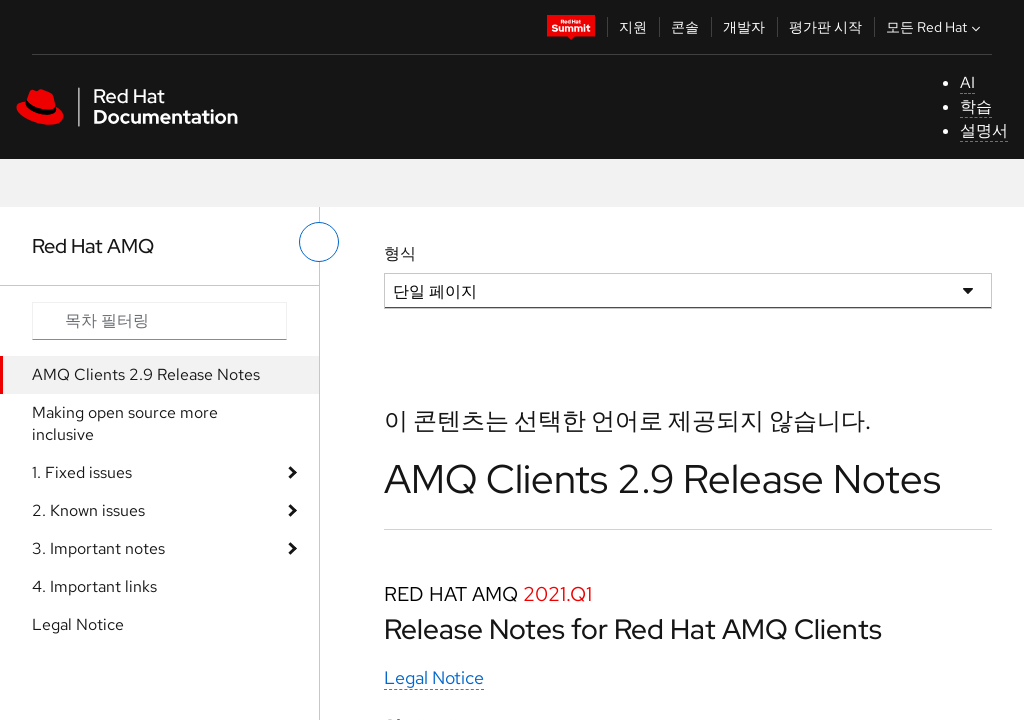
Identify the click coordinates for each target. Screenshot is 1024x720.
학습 (976, 106)
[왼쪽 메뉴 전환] (319, 242)
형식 (400, 253)
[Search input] (159, 321)
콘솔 (685, 27)
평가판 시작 (825, 27)
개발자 (744, 27)
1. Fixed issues (82, 472)
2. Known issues (88, 510)
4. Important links (94, 586)
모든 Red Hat (935, 27)
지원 (633, 27)
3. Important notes (98, 548)
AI (967, 82)
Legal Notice (78, 624)
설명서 (984, 130)
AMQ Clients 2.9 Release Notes (146, 374)
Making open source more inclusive (125, 423)
